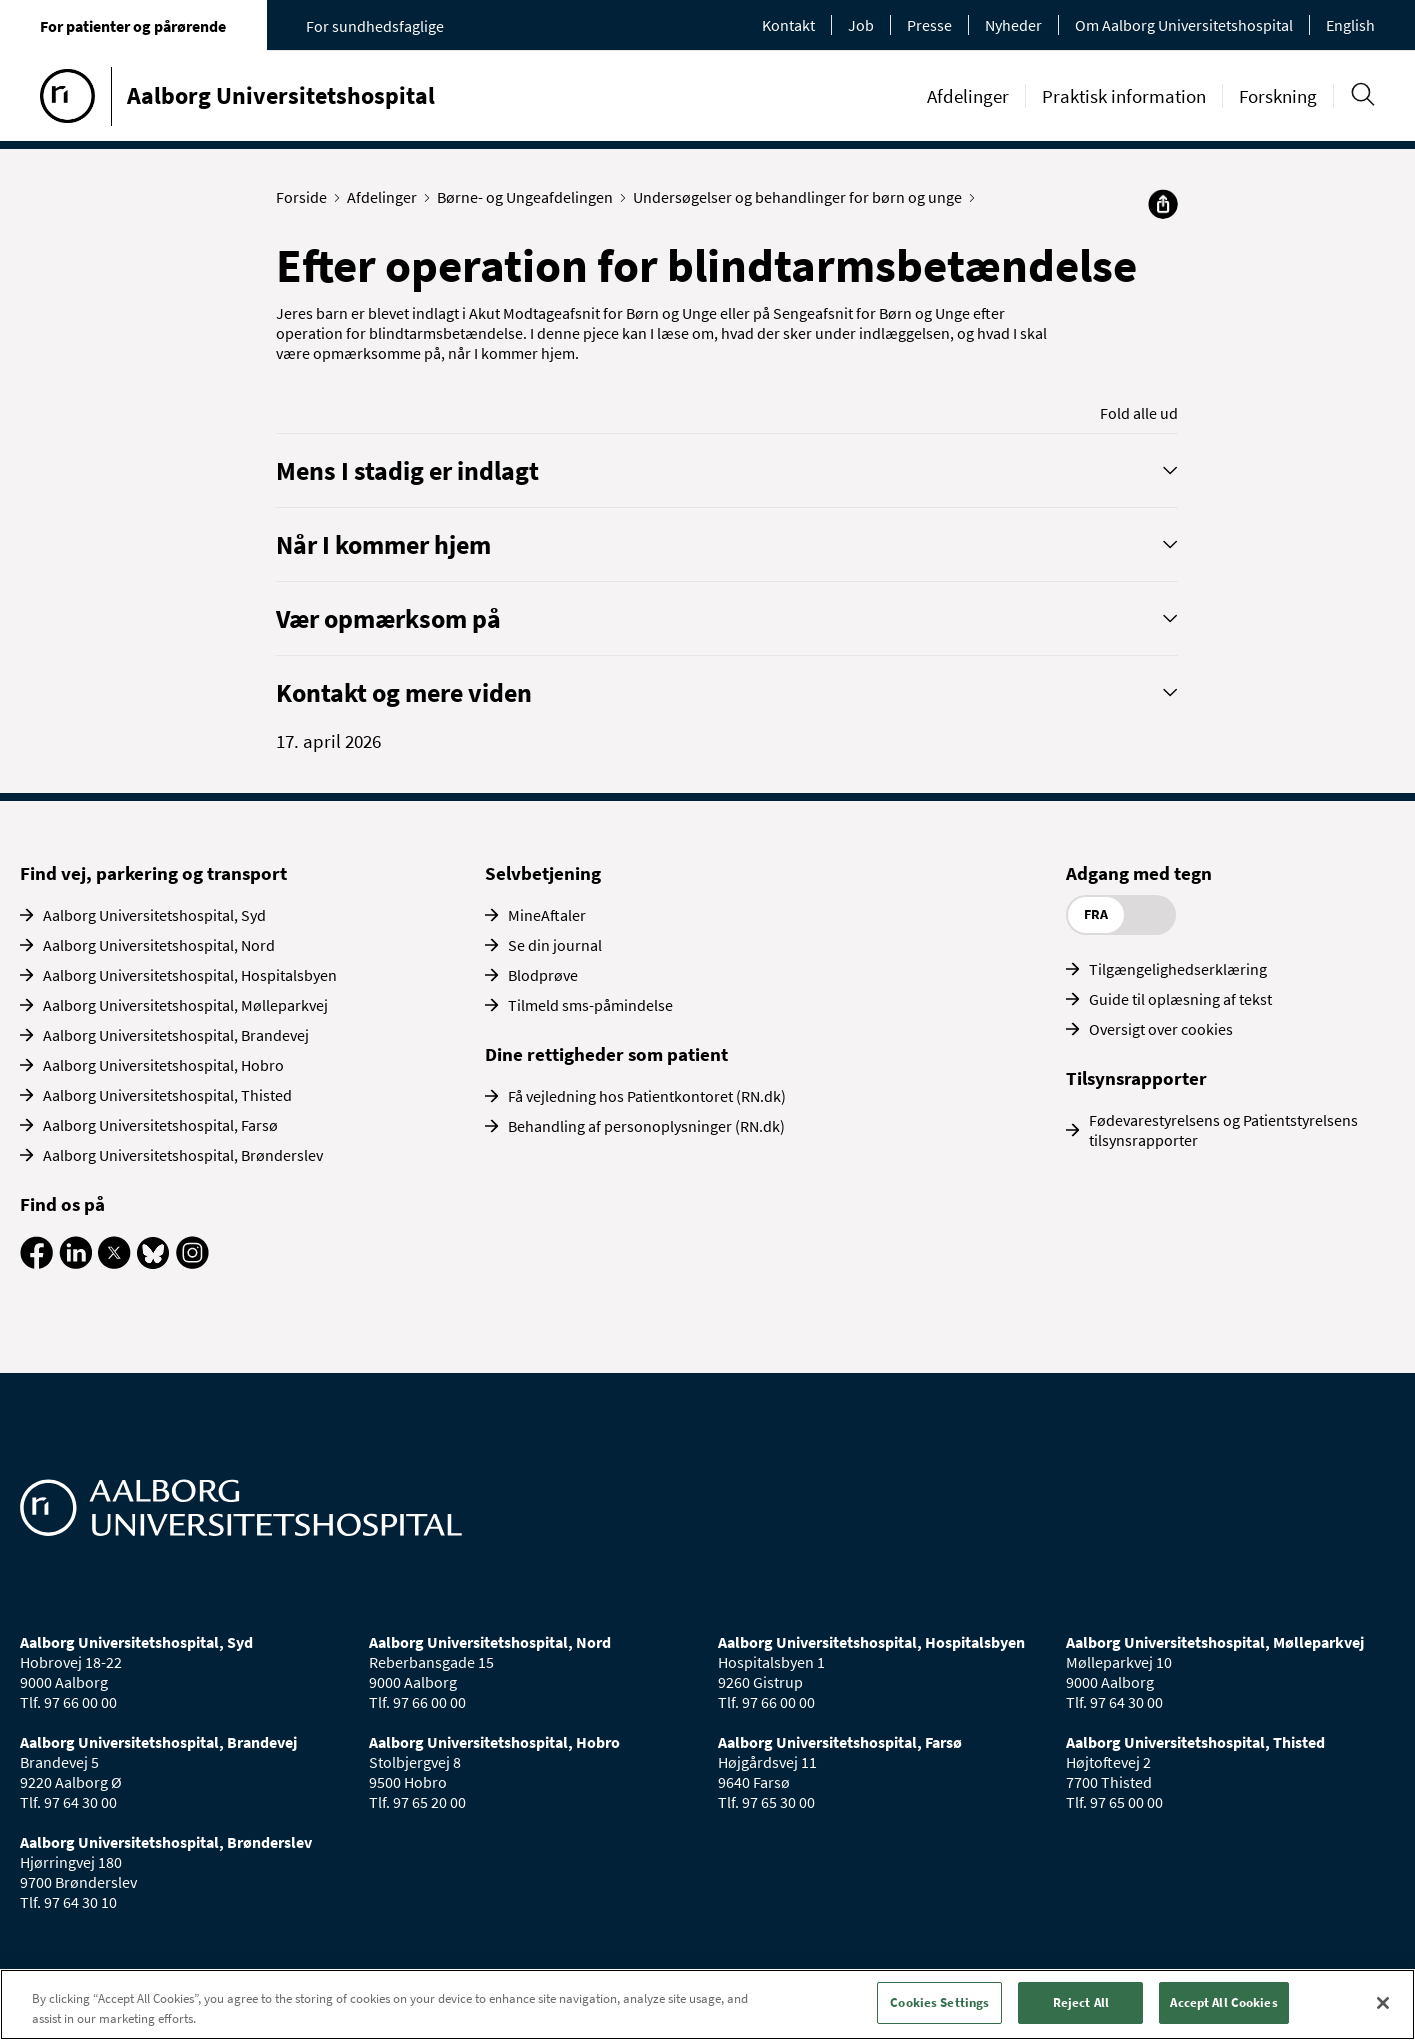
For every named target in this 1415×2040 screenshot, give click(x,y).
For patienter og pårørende (133, 26)
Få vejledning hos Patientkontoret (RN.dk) (647, 1096)
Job (861, 25)
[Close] (1383, 2003)
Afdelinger (968, 96)
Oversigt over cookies (1161, 1029)
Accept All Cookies (1223, 2002)
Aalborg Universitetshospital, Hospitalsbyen (190, 975)
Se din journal (555, 945)
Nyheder (1013, 25)
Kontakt (788, 25)
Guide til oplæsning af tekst (1180, 999)
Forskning (1278, 96)
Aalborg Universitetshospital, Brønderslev (183, 1155)
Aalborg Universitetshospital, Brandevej (176, 1035)
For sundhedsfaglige (375, 26)
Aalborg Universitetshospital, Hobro (163, 1065)
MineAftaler (547, 915)
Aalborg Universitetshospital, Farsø (160, 1125)
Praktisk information (1124, 96)
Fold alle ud (1139, 413)
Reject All (1081, 2002)
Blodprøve (543, 975)
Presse (929, 25)
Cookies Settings (939, 2002)
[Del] (1163, 204)
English (1350, 25)
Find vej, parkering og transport (153, 873)
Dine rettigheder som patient (606, 1054)
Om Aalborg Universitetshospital (1184, 25)
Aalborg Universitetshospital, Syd (154, 915)
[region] (707, 2004)
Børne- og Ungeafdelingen (529, 197)
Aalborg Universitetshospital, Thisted (167, 1095)
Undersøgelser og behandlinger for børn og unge (802, 197)
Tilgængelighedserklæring (1178, 969)
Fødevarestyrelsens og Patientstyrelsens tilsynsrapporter (1223, 1130)
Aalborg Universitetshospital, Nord (159, 945)
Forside (306, 197)
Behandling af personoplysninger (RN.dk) (646, 1126)
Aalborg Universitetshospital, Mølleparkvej (185, 1005)
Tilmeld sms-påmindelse (590, 1005)
